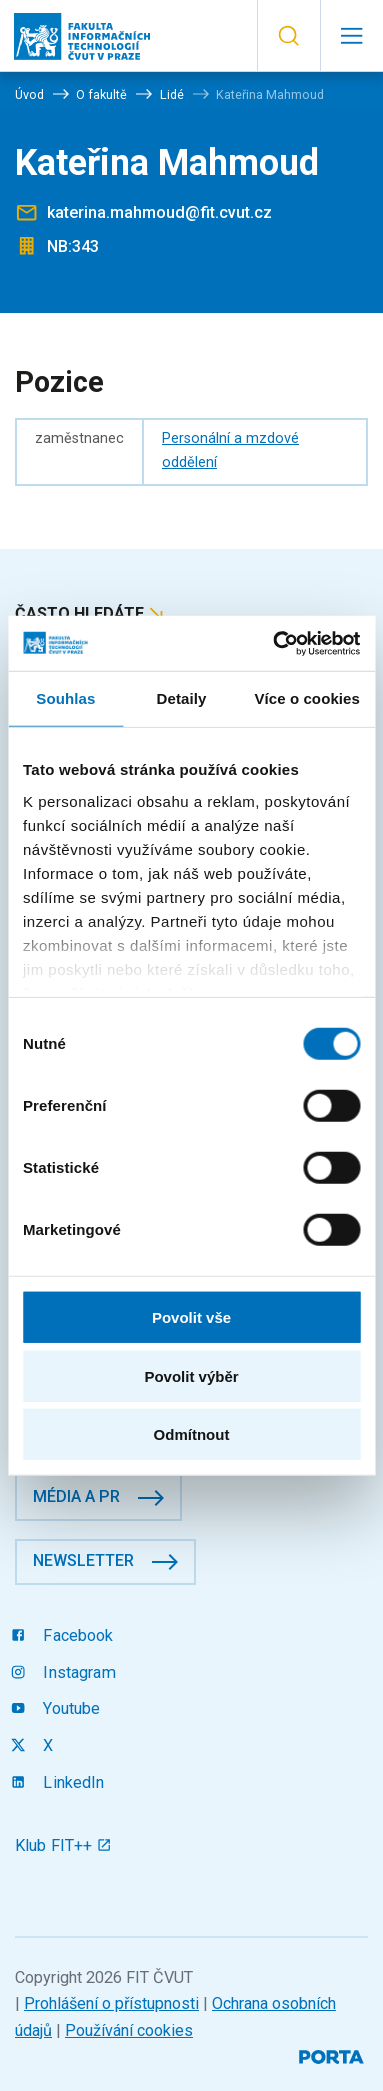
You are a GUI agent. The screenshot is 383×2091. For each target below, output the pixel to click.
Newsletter (83, 1560)
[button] (288, 36)
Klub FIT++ (63, 1845)
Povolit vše (191, 1317)
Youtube (57, 1708)
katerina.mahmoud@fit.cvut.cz (159, 212)
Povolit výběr (191, 1375)
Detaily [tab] (182, 698)
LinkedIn (60, 1782)
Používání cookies (129, 2030)
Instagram (65, 1672)
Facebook (64, 1635)
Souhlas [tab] (65, 698)
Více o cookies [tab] (307, 698)
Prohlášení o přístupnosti (111, 2003)
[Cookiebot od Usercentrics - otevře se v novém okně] (274, 643)
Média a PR (76, 1496)
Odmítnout (192, 1434)
